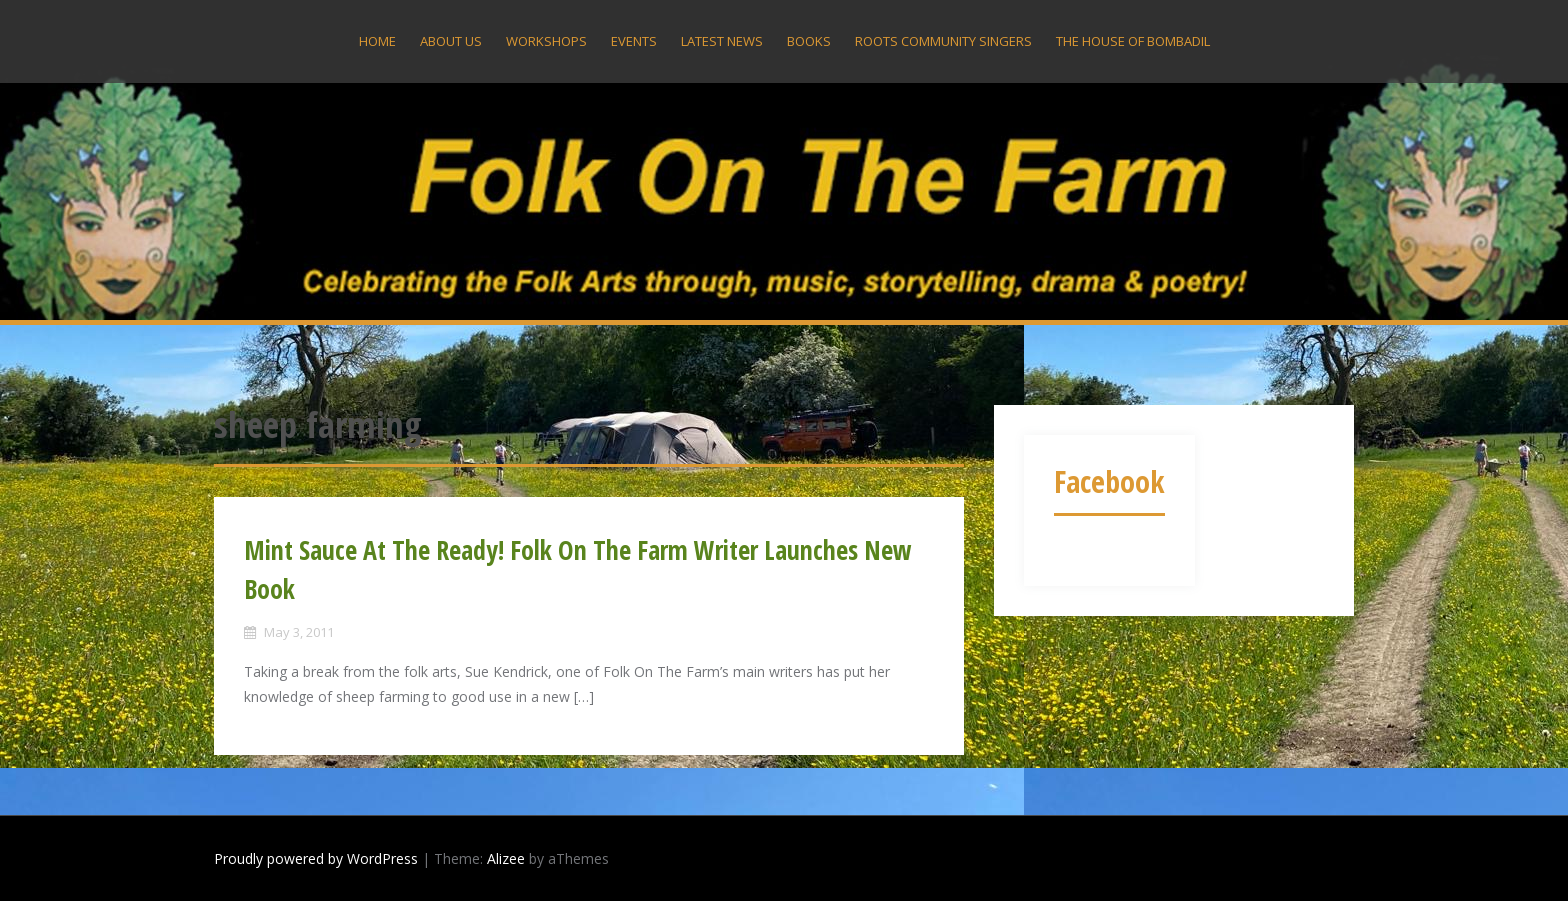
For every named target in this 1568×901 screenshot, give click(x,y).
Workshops (546, 41)
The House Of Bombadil (1133, 41)
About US (451, 41)
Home (377, 41)
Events (634, 41)
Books (809, 41)
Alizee (506, 858)
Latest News (722, 41)
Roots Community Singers (943, 41)
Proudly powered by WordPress (316, 858)
